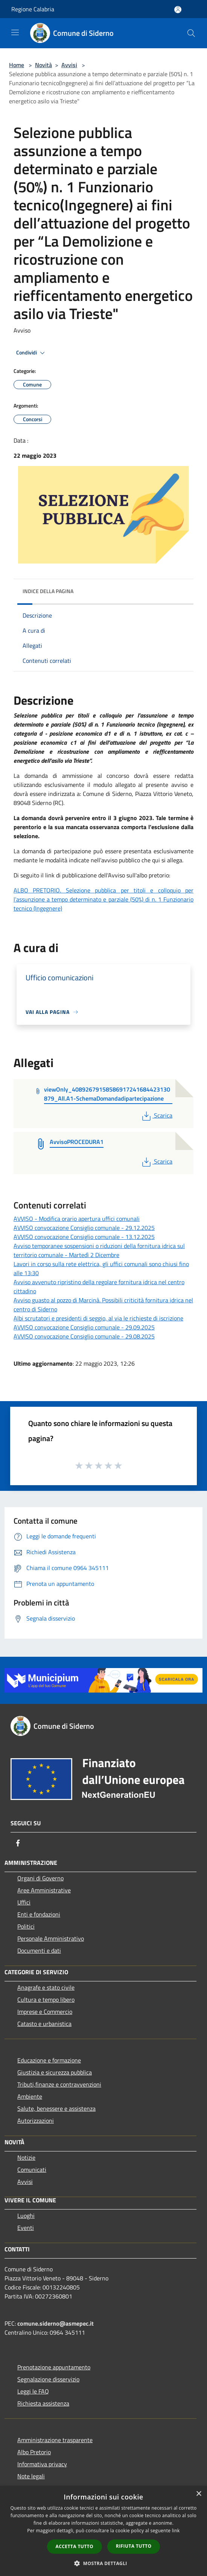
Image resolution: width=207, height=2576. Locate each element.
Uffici (23, 1902)
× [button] (198, 2494)
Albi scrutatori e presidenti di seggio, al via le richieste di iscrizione (98, 1318)
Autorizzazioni (35, 2120)
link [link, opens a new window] (176, 2530)
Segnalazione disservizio (48, 2379)
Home (16, 64)
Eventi (25, 2227)
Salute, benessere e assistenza (56, 2108)
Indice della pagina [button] (48, 591)
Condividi (31, 352)
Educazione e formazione (49, 2060)
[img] (180, 589)
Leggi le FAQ (33, 2391)
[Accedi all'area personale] (177, 9)
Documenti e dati (39, 1950)
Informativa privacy (42, 2464)
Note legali (31, 2476)
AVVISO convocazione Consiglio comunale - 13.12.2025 (84, 1236)
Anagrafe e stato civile (46, 1987)
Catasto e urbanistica (44, 2023)
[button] (103, 2563)
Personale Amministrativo (50, 1938)
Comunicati (31, 2169)
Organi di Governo (40, 1878)
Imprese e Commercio (44, 2011)
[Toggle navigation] (15, 32)
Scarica (156, 1115)
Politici (26, 1926)
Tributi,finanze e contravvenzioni (59, 2084)
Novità (43, 64)
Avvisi (69, 64)
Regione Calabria (32, 9)
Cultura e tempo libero (46, 1999)
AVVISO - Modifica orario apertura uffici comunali (77, 1218)
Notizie (26, 2157)
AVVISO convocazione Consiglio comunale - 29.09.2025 (84, 1327)
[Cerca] (191, 33)
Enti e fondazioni (38, 1914)
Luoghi (26, 2215)
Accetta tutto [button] (74, 2546)
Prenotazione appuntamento (53, 2367)
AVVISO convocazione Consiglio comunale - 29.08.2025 (84, 1336)
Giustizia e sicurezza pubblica (54, 2072)
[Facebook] (18, 1843)
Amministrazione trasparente (55, 2439)
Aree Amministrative (44, 1890)
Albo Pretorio (34, 2451)
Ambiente (29, 2096)
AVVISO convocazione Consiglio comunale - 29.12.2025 (84, 1227)
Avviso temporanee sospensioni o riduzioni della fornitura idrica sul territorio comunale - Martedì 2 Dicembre (99, 1250)
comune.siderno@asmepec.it (55, 2323)
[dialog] (103, 2531)
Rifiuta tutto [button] (134, 2546)
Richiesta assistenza (43, 2403)
